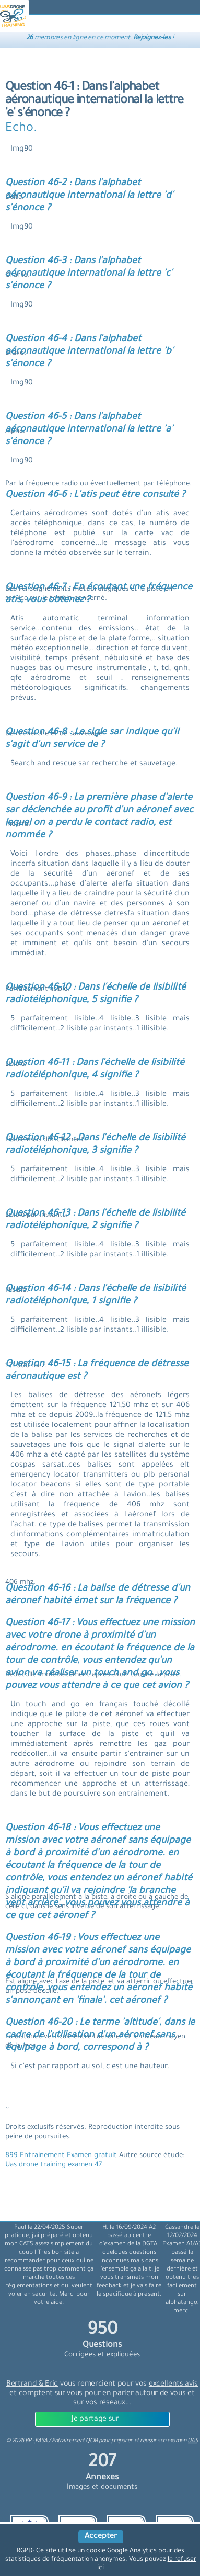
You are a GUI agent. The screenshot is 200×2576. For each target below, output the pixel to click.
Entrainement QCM (75, 2441)
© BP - (26, 2441)
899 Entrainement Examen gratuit (62, 2156)
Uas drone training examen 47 (53, 2165)
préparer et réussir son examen (154, 2441)
